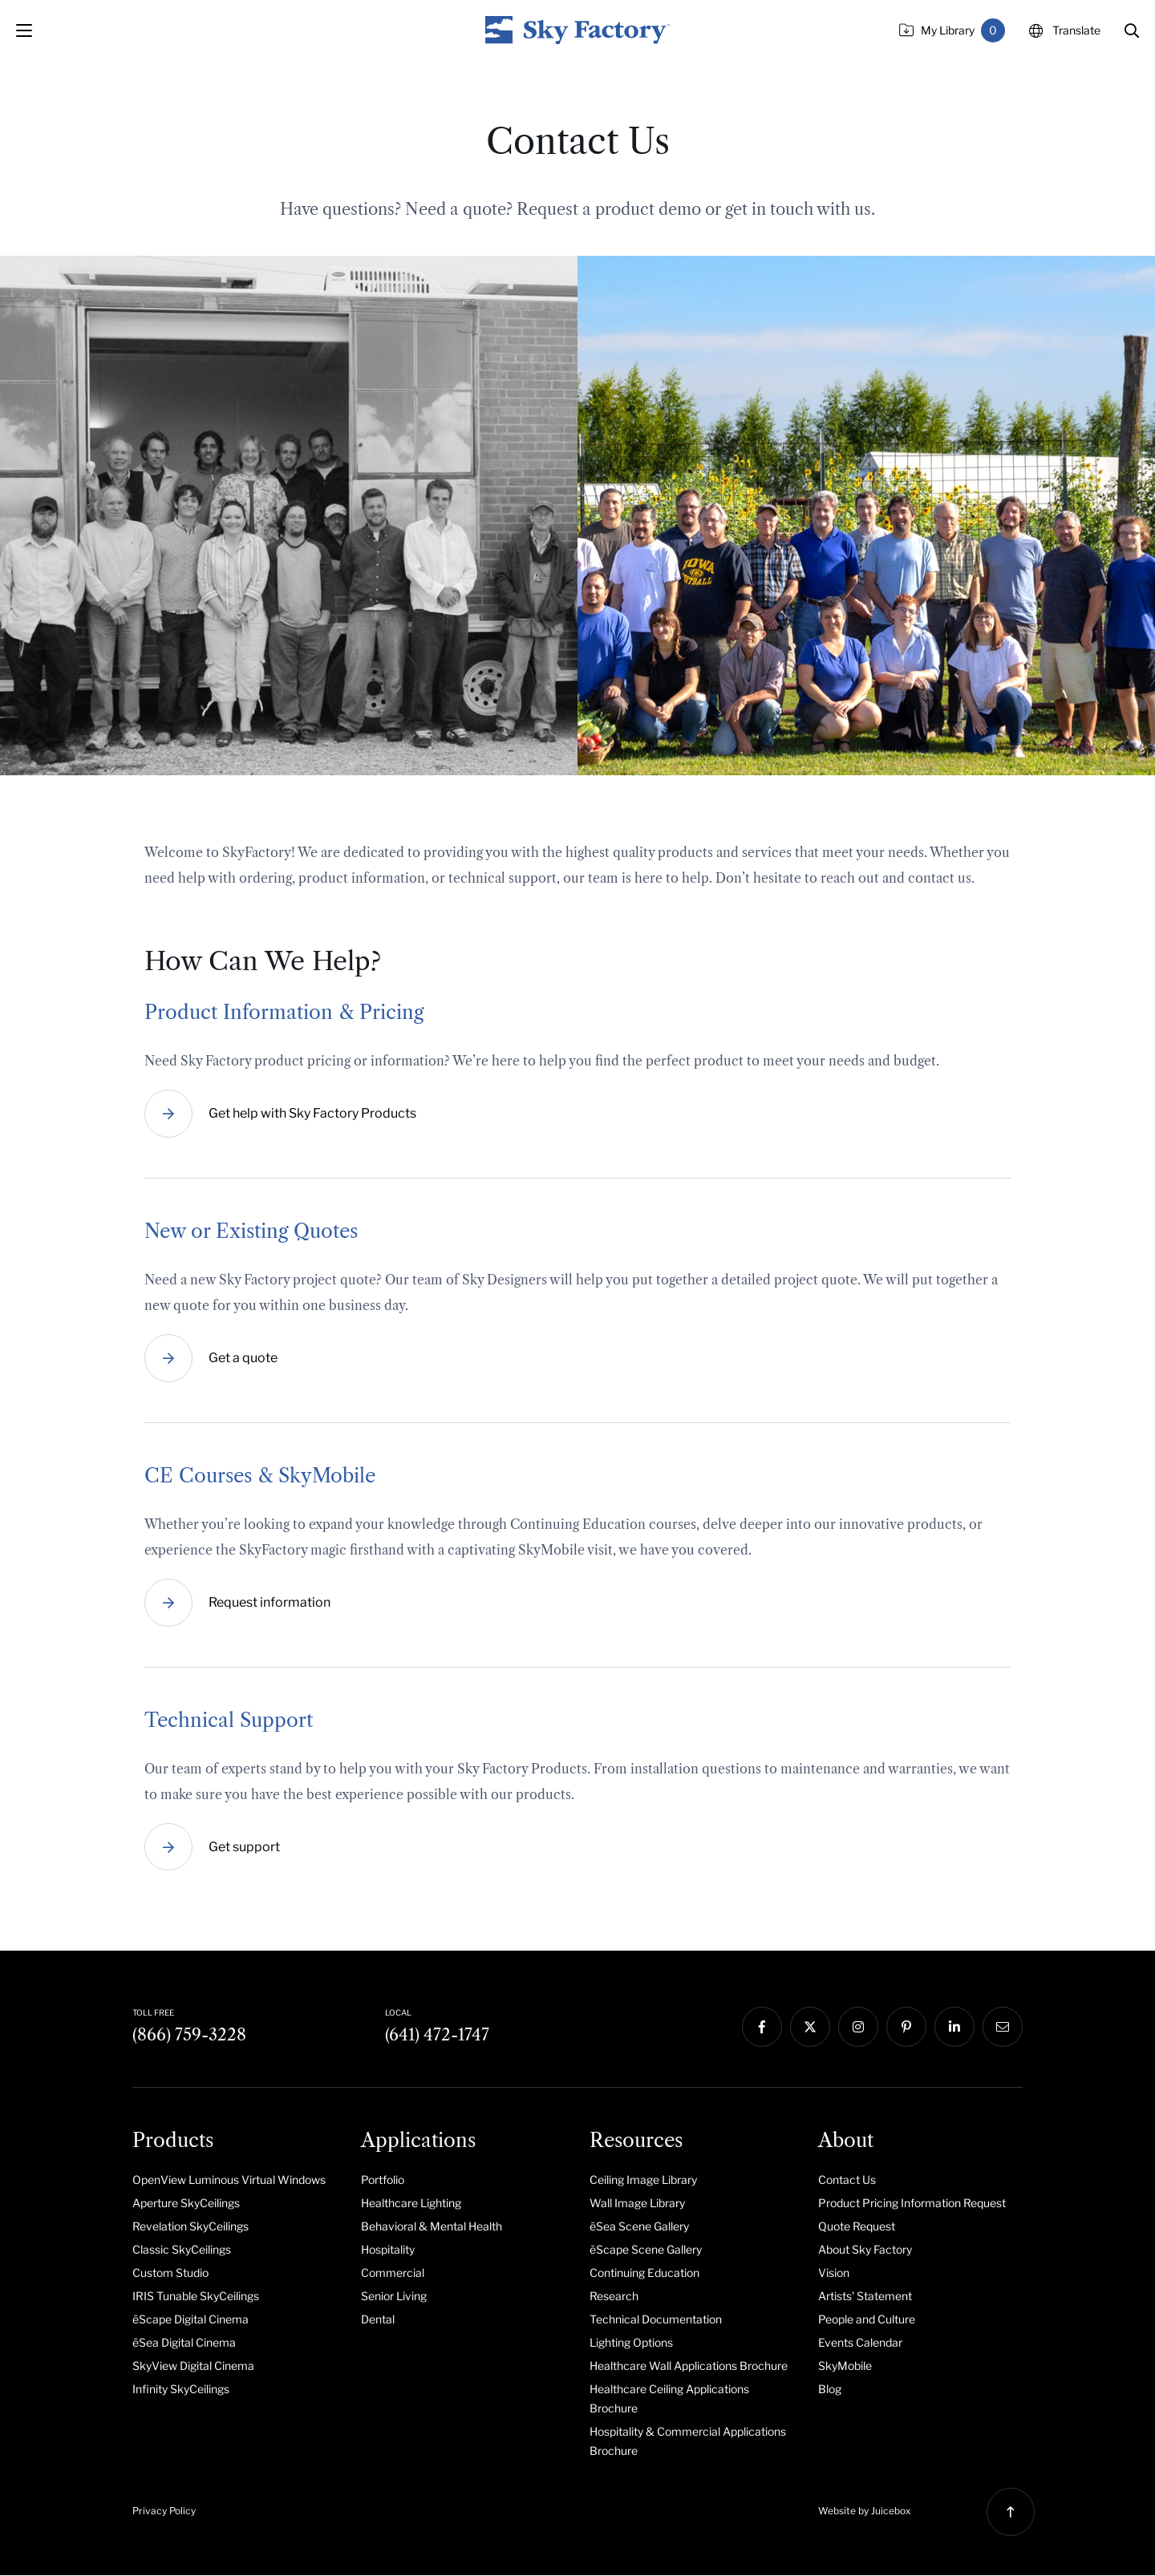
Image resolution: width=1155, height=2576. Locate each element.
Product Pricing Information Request (912, 2203)
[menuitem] (234, 2180)
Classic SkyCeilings (181, 2250)
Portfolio (382, 2180)
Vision (833, 2273)
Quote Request (856, 2227)
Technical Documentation (656, 2320)
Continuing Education (644, 2273)
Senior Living (394, 2296)
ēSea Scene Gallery (639, 2227)
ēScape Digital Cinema (190, 2320)
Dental (378, 2320)
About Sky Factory (865, 2250)
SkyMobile (845, 2366)
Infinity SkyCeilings (180, 2389)
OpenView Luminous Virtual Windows (229, 2180)
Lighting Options (631, 2343)
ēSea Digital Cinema (184, 2343)
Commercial (392, 2273)
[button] (1132, 30)
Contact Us (847, 2180)
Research (614, 2296)
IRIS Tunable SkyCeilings (195, 2296)
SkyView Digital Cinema (193, 2366)
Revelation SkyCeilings (190, 2227)
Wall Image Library (637, 2203)
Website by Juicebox (864, 2511)
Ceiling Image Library (643, 2180)
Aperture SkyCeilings (186, 2203)
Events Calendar (860, 2343)
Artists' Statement (865, 2296)
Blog (829, 2389)
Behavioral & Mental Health (431, 2227)
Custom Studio (170, 2273)
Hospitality (388, 2250)
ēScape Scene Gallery (646, 2250)
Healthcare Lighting (411, 2203)
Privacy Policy (164, 2511)
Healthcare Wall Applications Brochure (689, 2366)
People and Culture (866, 2320)
